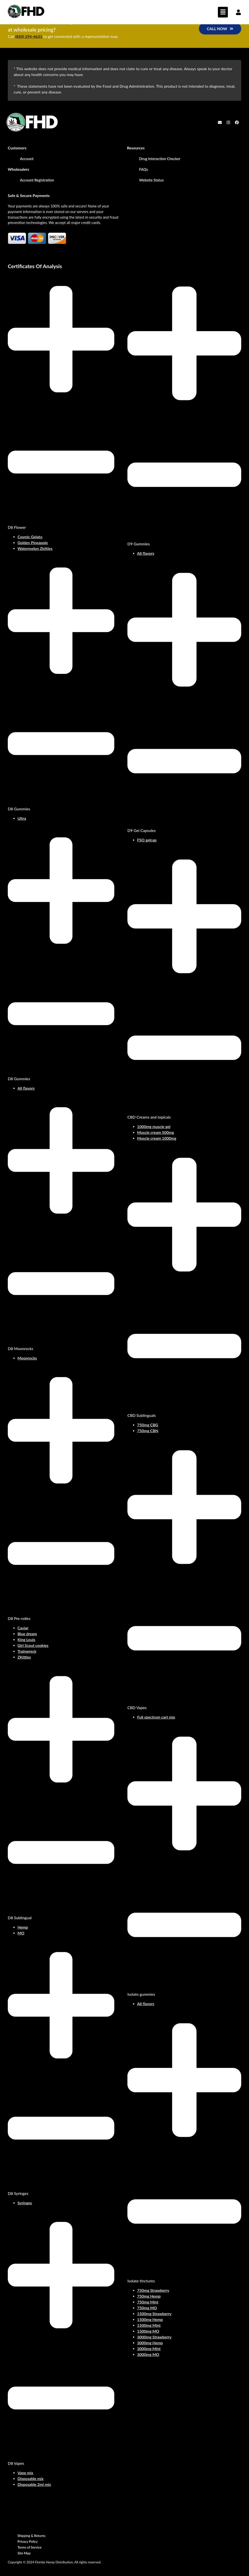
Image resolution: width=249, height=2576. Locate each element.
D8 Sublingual (20, 1917)
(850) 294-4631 (28, 36)
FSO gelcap (147, 840)
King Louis (26, 1639)
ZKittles (24, 1657)
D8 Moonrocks (20, 1348)
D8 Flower (17, 527)
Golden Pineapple (33, 542)
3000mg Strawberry (154, 2337)
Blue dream (27, 1633)
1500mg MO (148, 2331)
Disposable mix (31, 2478)
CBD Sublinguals (141, 1415)
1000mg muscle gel (153, 1126)
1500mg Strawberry (154, 2313)
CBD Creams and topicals (149, 1117)
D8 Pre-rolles (19, 1618)
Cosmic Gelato (30, 536)
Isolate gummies (141, 1994)
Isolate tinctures (141, 2280)
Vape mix (25, 2472)
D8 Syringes (18, 2193)
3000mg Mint (148, 2348)
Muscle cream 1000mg (156, 1138)
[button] (223, 12)
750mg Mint (147, 2302)
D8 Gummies (19, 808)
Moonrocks (27, 1358)
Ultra (22, 818)
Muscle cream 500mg (155, 1132)
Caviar (23, 1628)
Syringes (25, 2202)
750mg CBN (147, 1430)
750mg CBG (147, 1424)
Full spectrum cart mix (156, 1717)
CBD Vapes (137, 1707)
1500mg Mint (148, 2325)
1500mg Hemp (150, 2319)
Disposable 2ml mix (34, 2484)
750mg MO (147, 2307)
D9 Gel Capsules (141, 830)
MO (21, 1933)
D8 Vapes (16, 2463)
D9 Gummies (138, 543)
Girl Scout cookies (33, 1645)
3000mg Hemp (150, 2342)
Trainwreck (27, 1651)
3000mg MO (148, 2354)
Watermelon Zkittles (35, 548)
